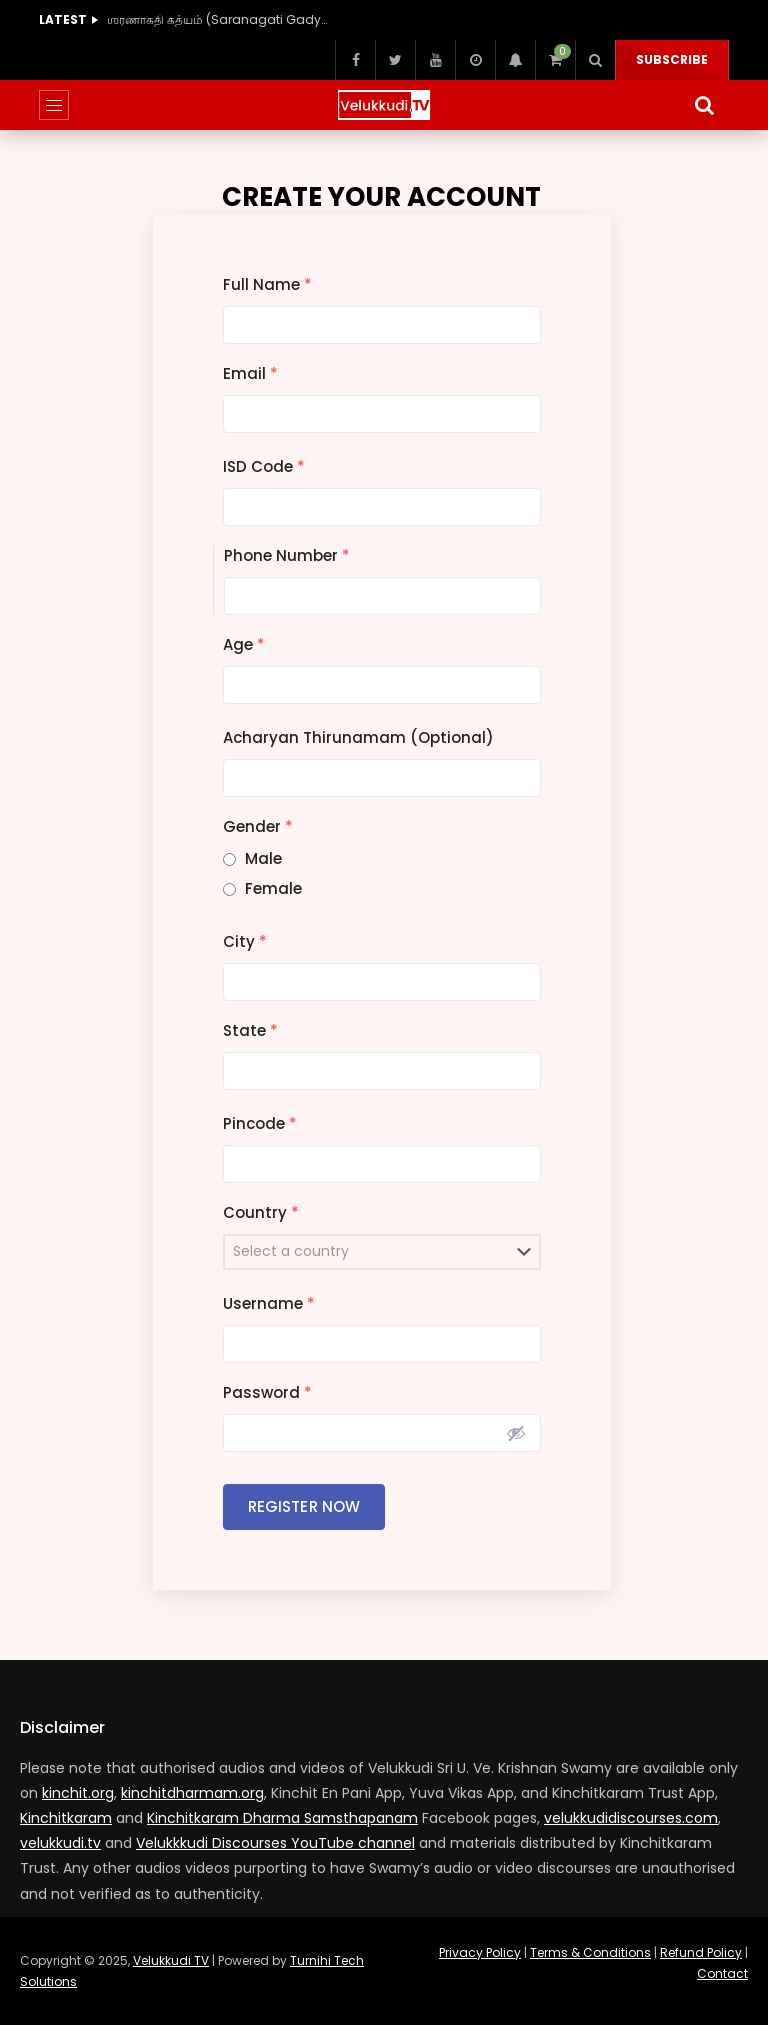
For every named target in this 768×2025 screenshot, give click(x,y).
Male (263, 858)
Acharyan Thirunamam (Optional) (358, 737)
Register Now (304, 1506)
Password (267, 1392)
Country (261, 1212)
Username (269, 1303)
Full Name (267, 284)
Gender (258, 826)
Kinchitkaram (66, 1818)
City (245, 941)
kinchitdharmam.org (192, 1793)
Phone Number (287, 555)
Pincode (260, 1123)
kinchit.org (78, 1793)
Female (273, 888)
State (250, 1030)
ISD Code (264, 466)
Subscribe (672, 59)
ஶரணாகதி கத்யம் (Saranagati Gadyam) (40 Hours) (217, 19)
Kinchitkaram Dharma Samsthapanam (282, 1818)
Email (250, 373)
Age (244, 644)
